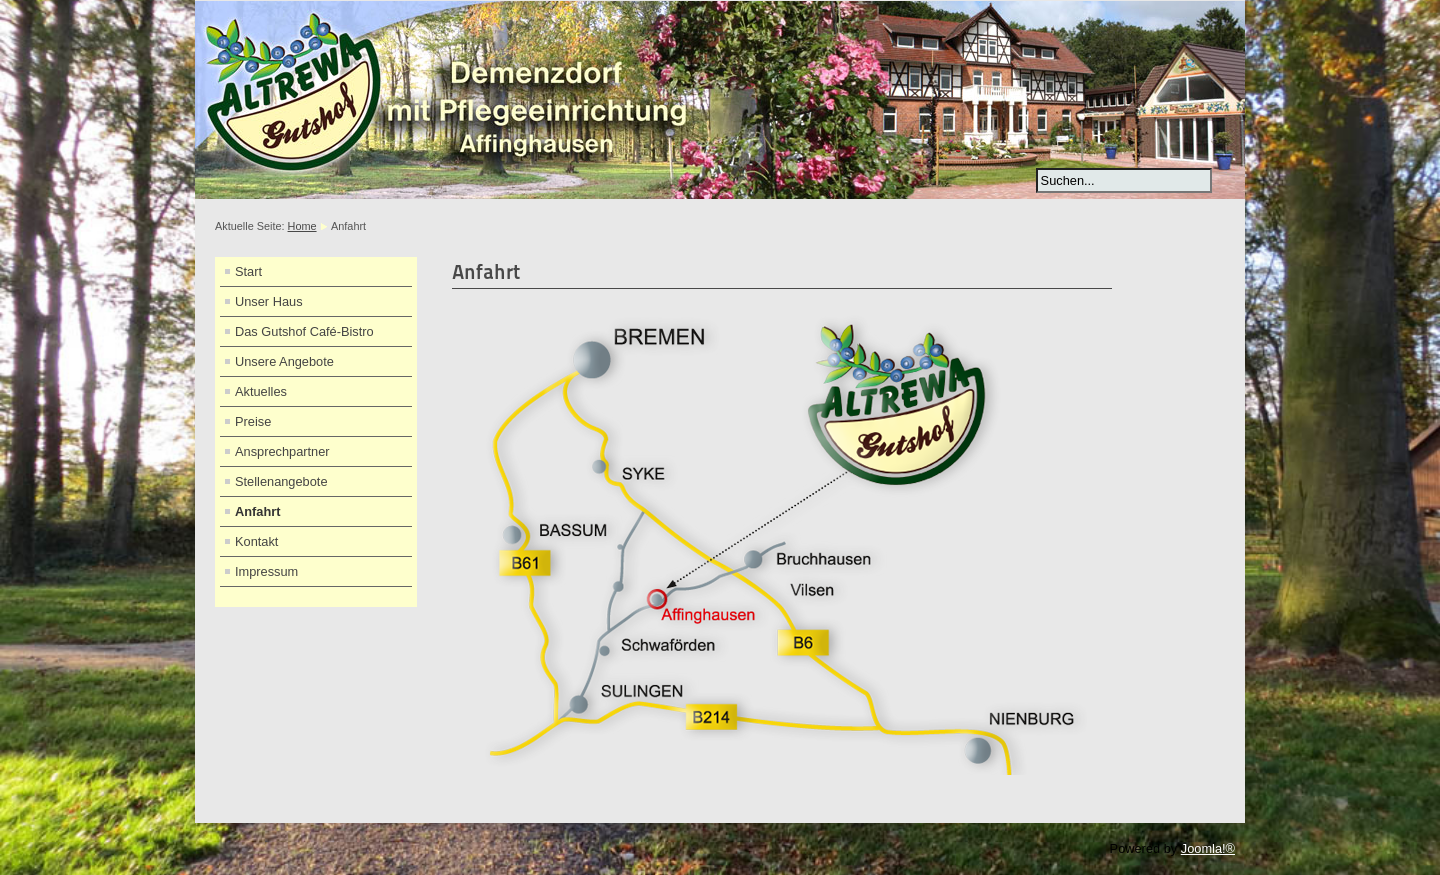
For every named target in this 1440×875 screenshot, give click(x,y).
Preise (253, 421)
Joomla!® (1208, 848)
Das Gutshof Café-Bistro (304, 331)
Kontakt (256, 541)
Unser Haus (269, 301)
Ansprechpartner (282, 451)
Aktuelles (261, 391)
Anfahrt (258, 511)
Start (248, 271)
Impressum (266, 571)
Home (302, 226)
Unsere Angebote (284, 361)
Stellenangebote (281, 481)
